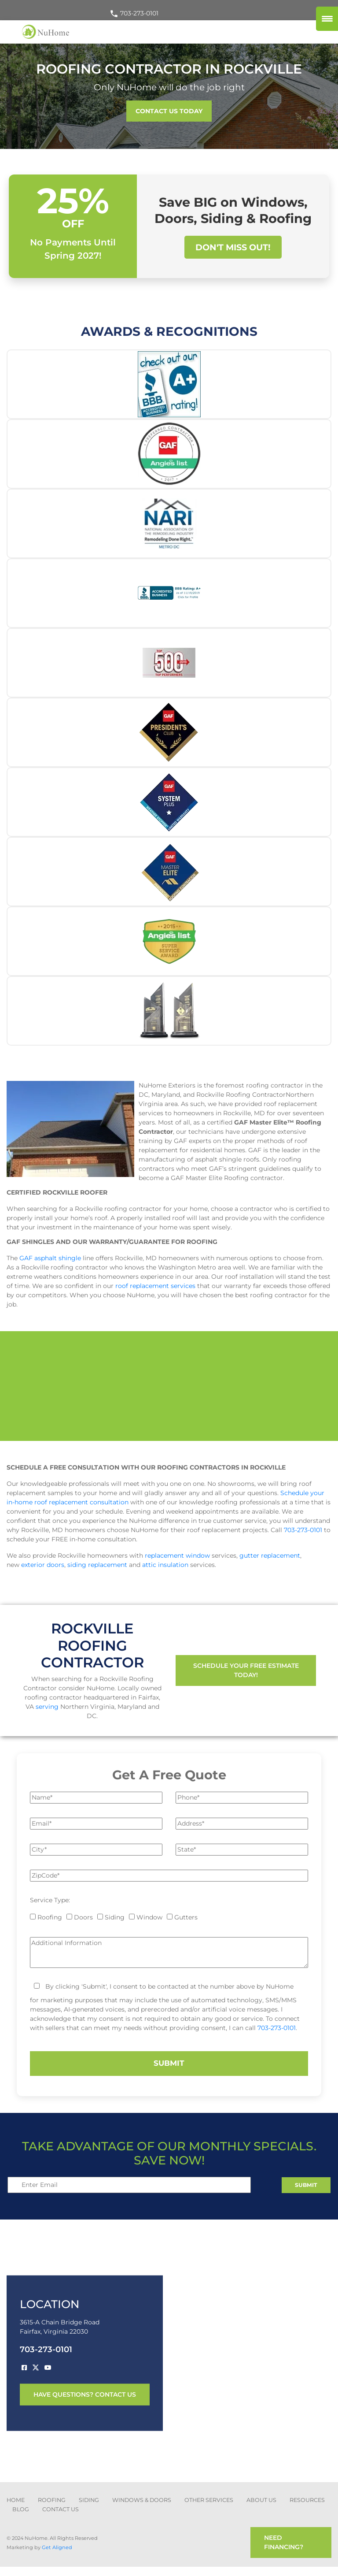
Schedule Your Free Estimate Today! (246, 1670)
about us (261, 2500)
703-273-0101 (134, 13)
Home (16, 2500)
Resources (307, 2500)
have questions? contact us (84, 2394)
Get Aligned (57, 2547)
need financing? (283, 2542)
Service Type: (50, 1900)
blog (20, 2509)
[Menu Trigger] (327, 19)
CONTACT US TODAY (169, 111)
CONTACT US (60, 2509)
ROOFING (52, 2500)
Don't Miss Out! (233, 247)
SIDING (89, 2500)
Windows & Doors (141, 2500)
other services (208, 2500)
